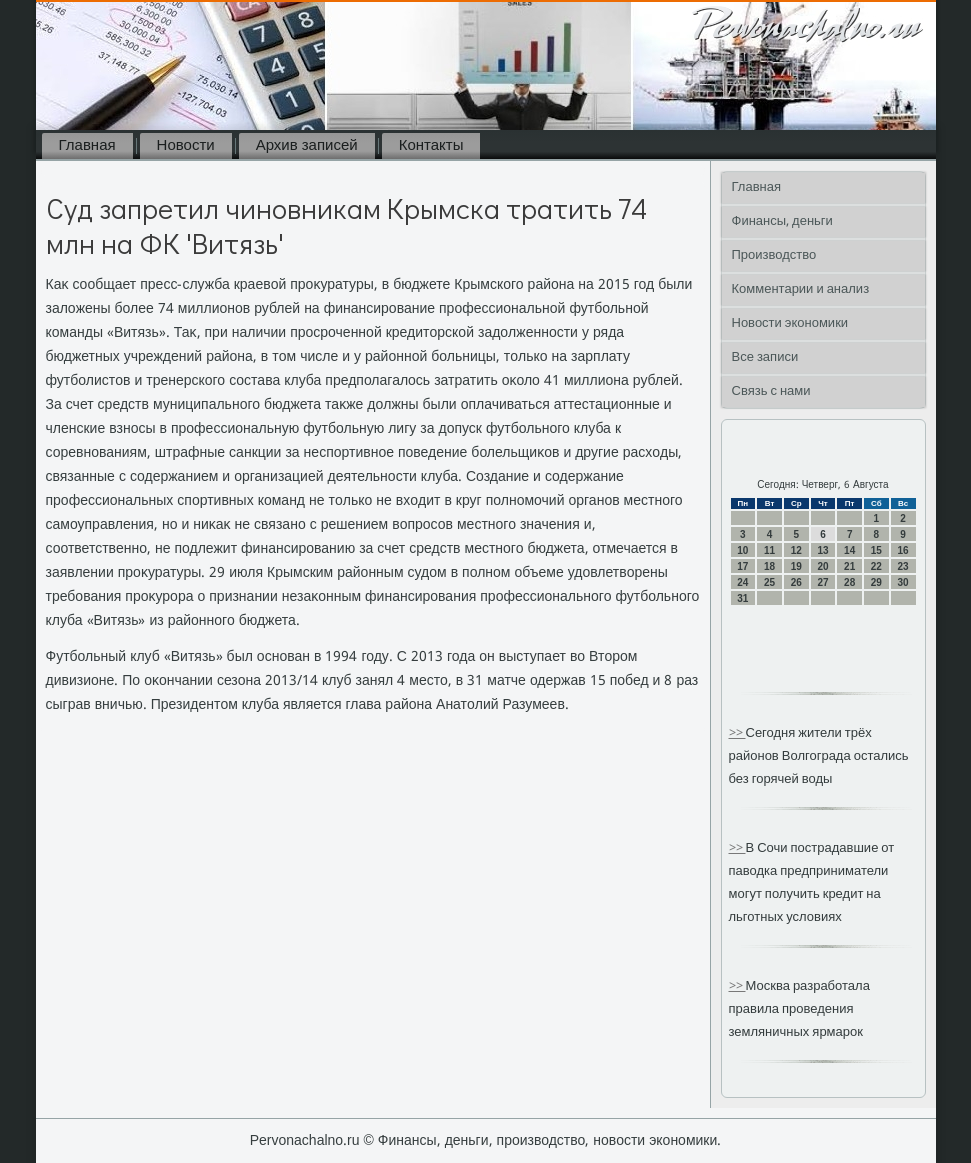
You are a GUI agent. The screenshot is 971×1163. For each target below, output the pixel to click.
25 (769, 582)
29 (876, 582)
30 (903, 582)
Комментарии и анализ (801, 289)
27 (822, 582)
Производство (774, 255)
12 (796, 550)
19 (796, 566)
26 (796, 582)
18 (769, 566)
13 (822, 550)
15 (876, 550)
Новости (186, 146)
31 (742, 598)
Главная (87, 146)
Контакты (431, 146)
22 (876, 566)
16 (903, 550)
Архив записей (307, 146)
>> (737, 733)
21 (849, 566)
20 (822, 566)
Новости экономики (790, 323)
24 (742, 582)
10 (742, 550)
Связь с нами (771, 391)
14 (849, 550)
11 (769, 550)
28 (849, 582)
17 (742, 566)
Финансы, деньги (782, 221)
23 (903, 566)
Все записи (765, 357)
